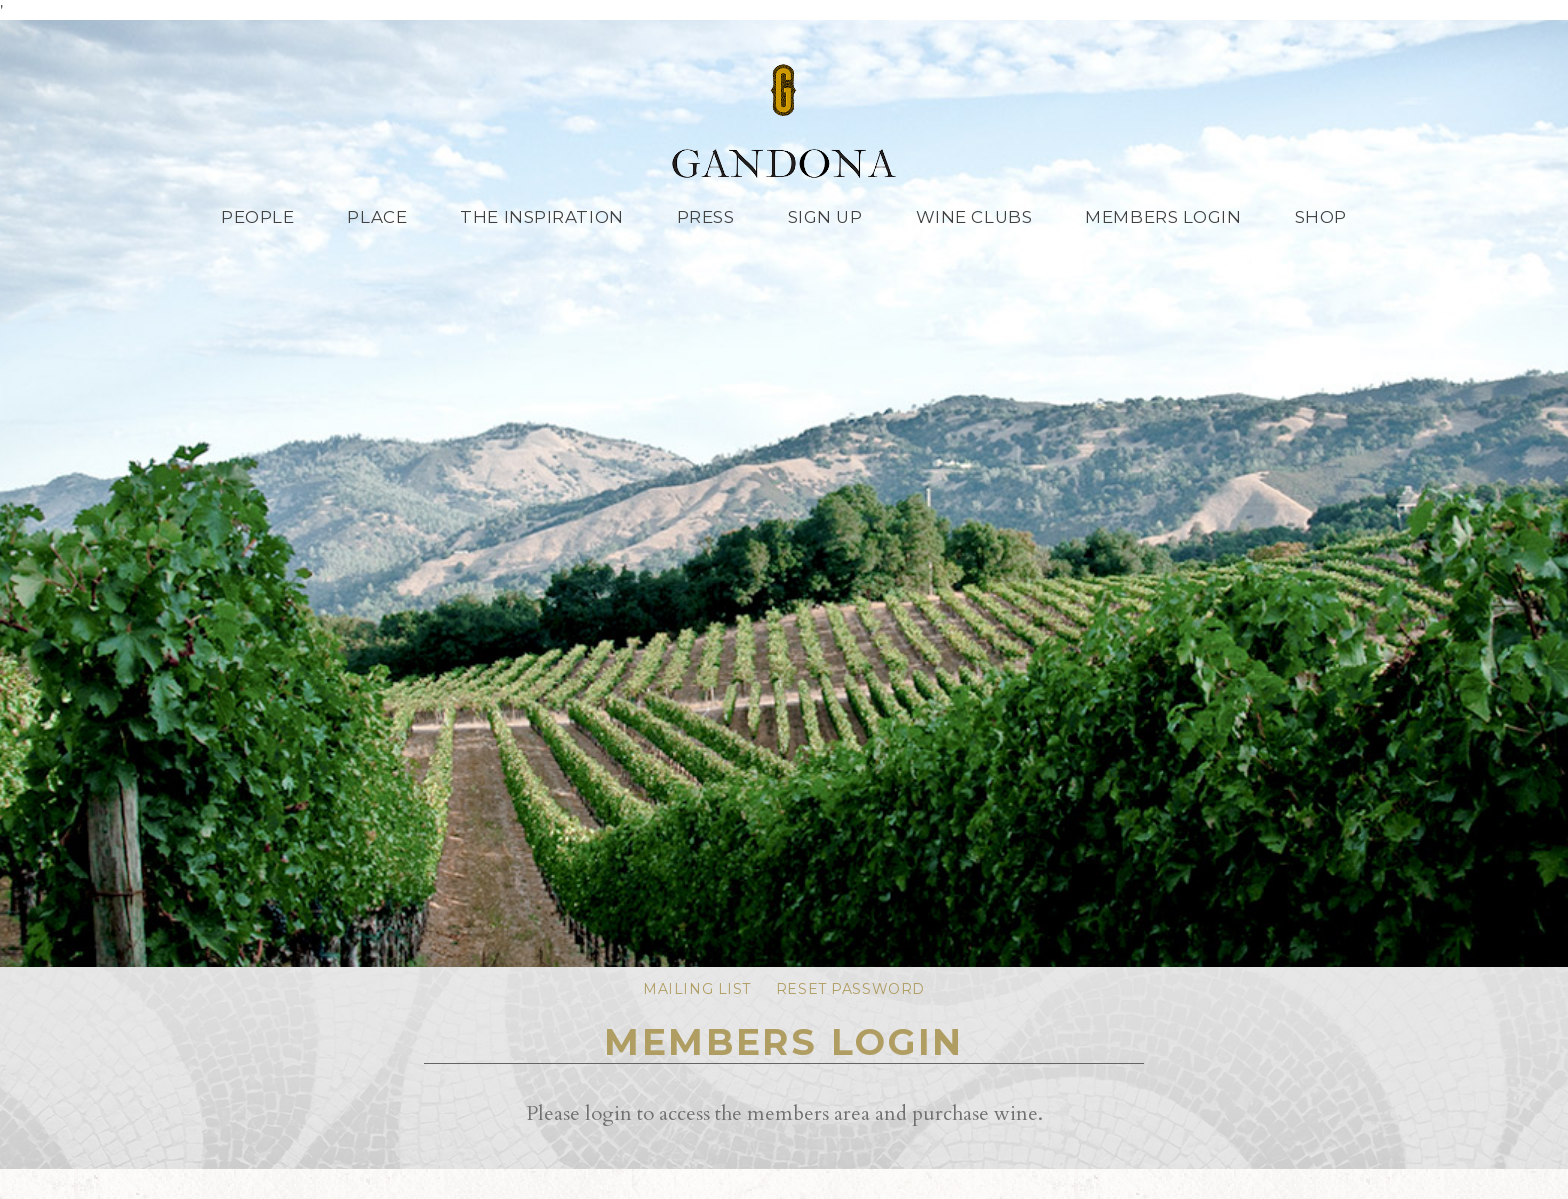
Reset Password (850, 989)
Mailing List (697, 989)
